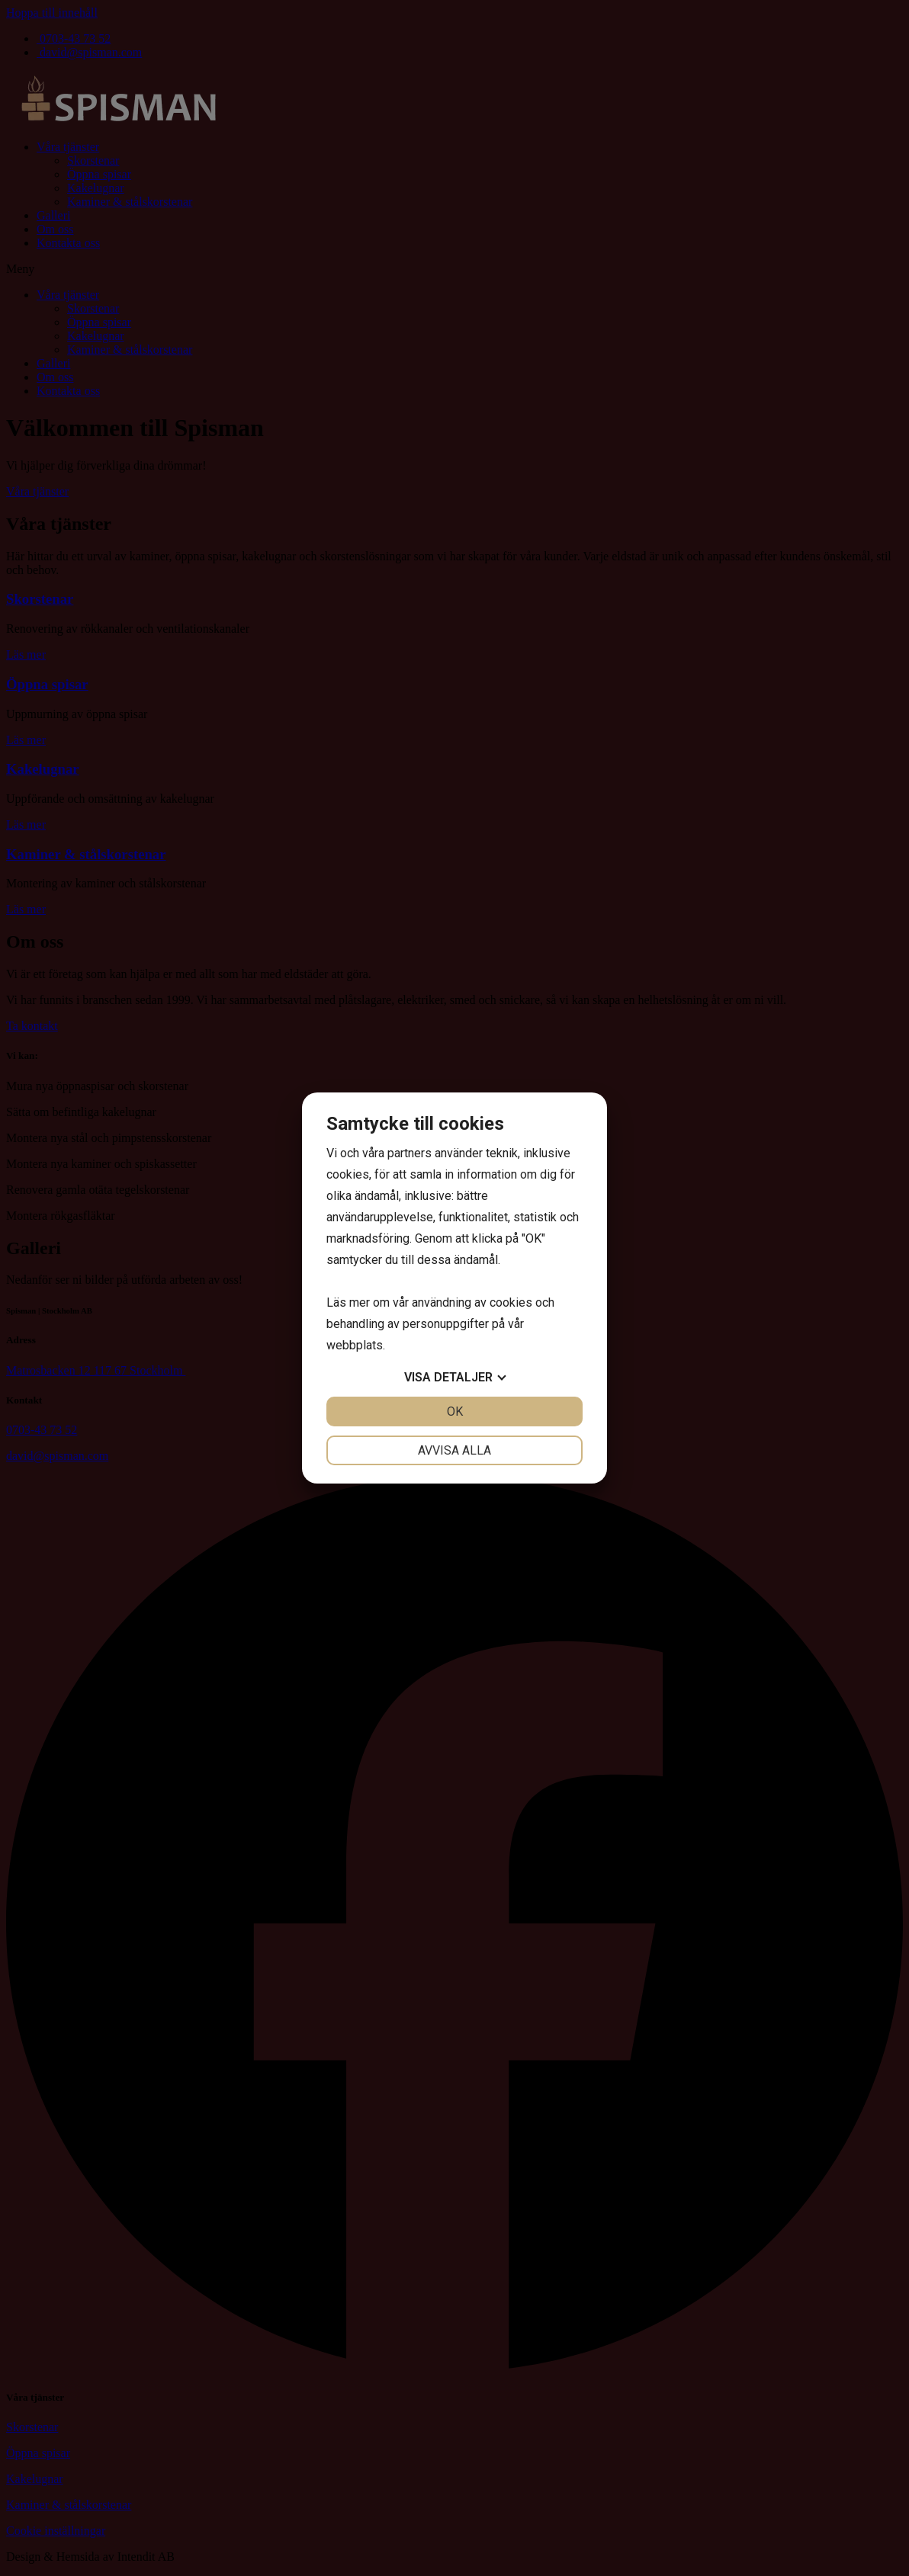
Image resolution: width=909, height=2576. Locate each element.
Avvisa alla (454, 1450)
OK (455, 1411)
